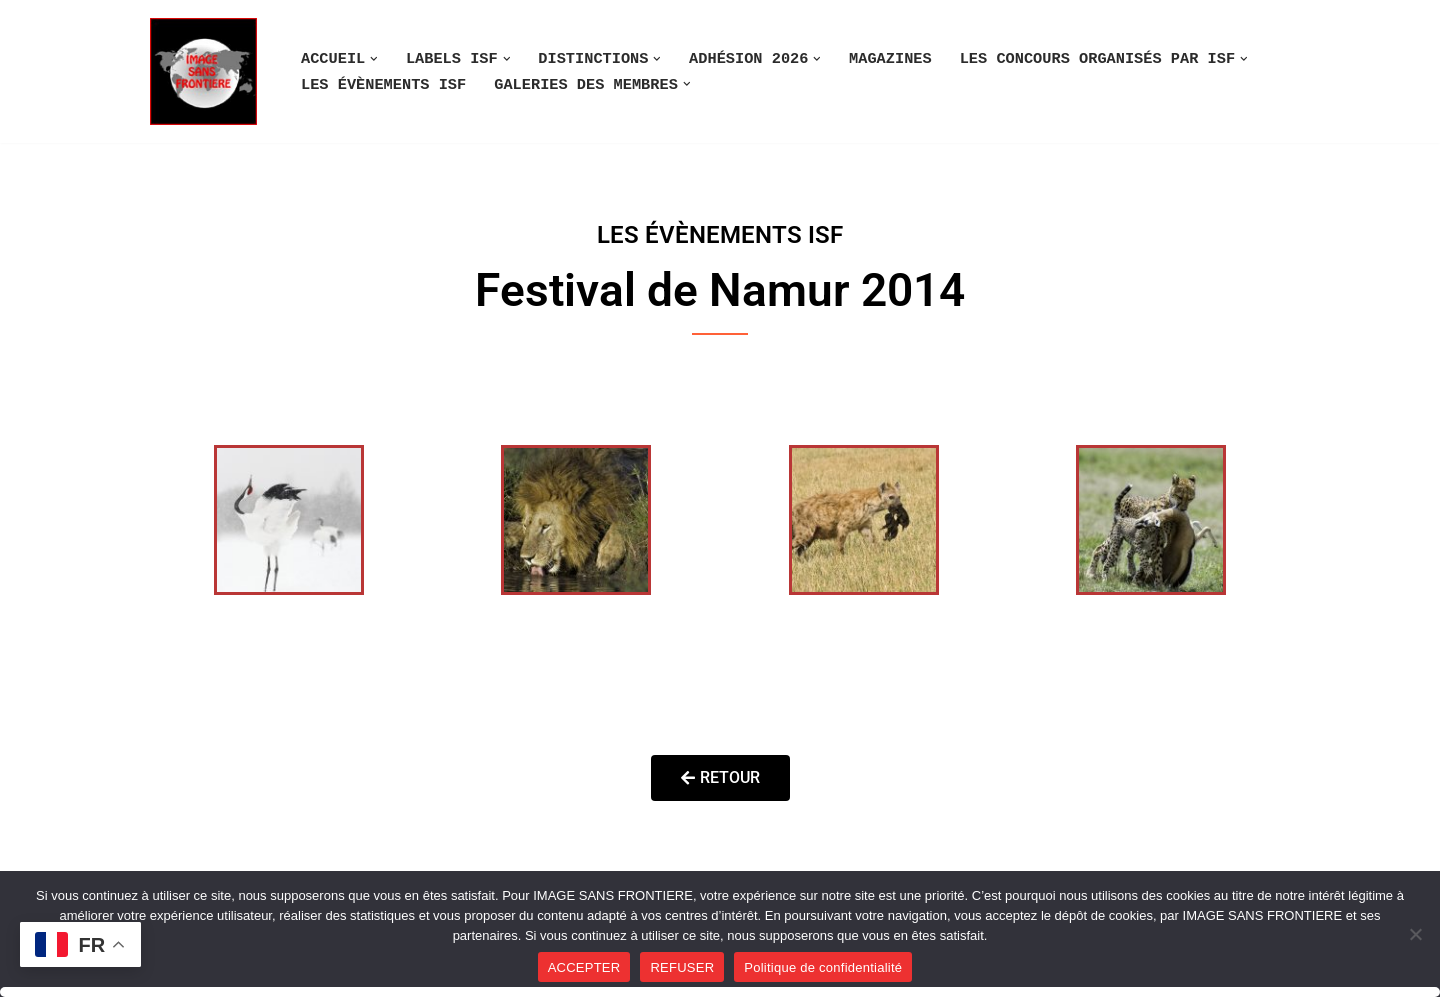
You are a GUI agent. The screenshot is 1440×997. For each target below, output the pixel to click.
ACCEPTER (584, 967)
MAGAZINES (890, 59)
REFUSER (682, 967)
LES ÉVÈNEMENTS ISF (383, 85)
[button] (374, 59)
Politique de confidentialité (823, 967)
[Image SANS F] (208, 71)
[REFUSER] (1415, 934)
